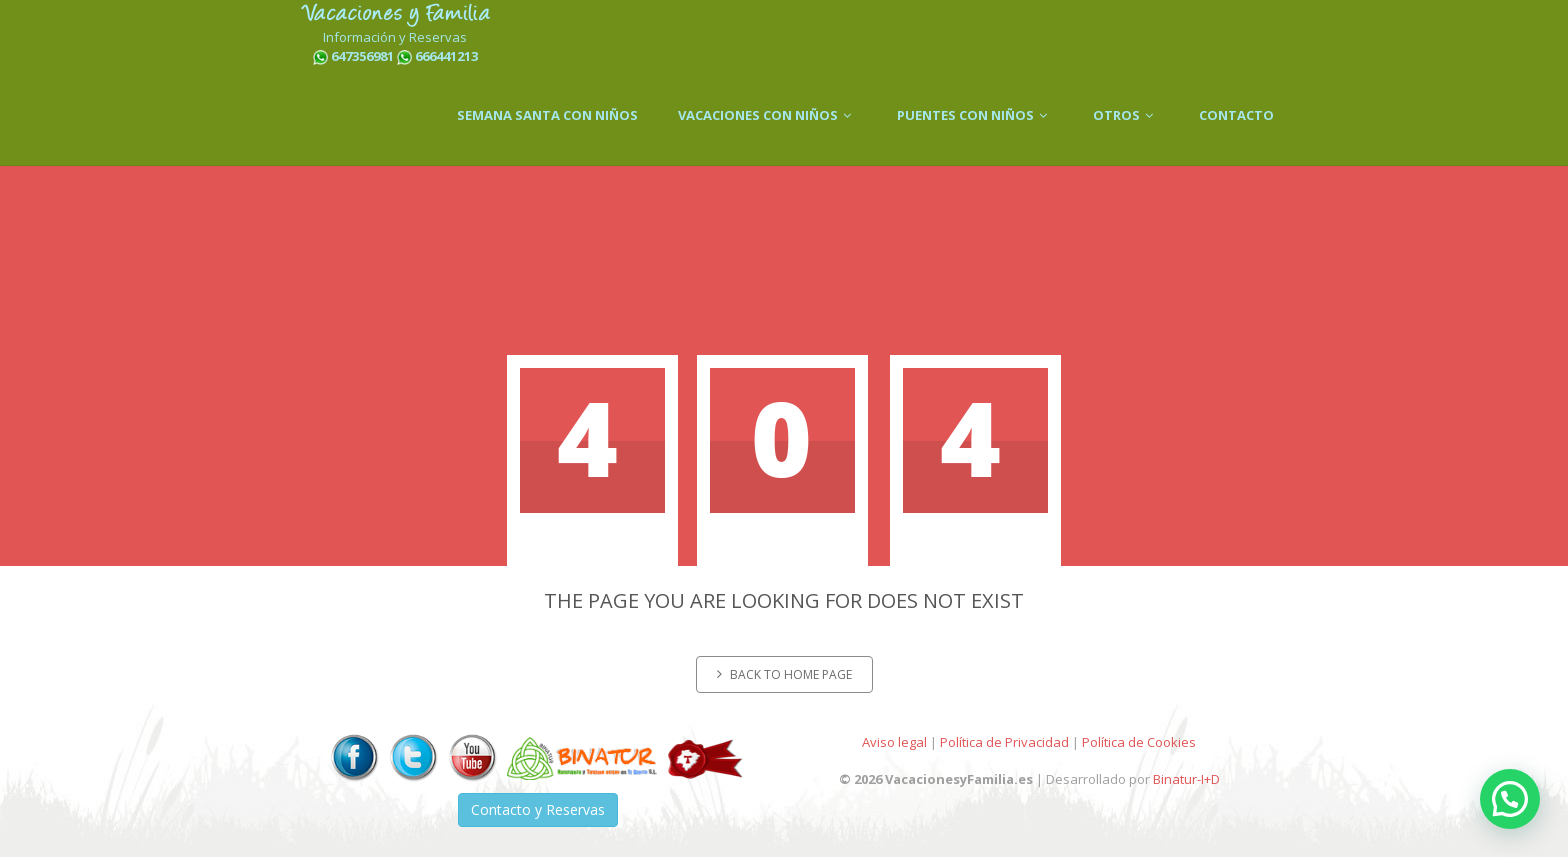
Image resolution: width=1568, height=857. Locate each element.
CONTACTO (1236, 115)
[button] (1510, 799)
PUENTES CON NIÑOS (975, 115)
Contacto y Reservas (538, 809)
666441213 (446, 56)
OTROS (1126, 115)
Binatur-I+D (1186, 779)
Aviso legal (894, 742)
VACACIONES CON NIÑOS (767, 115)
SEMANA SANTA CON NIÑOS (547, 115)
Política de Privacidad (1004, 742)
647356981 (362, 56)
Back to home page (784, 674)
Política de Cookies (1139, 742)
